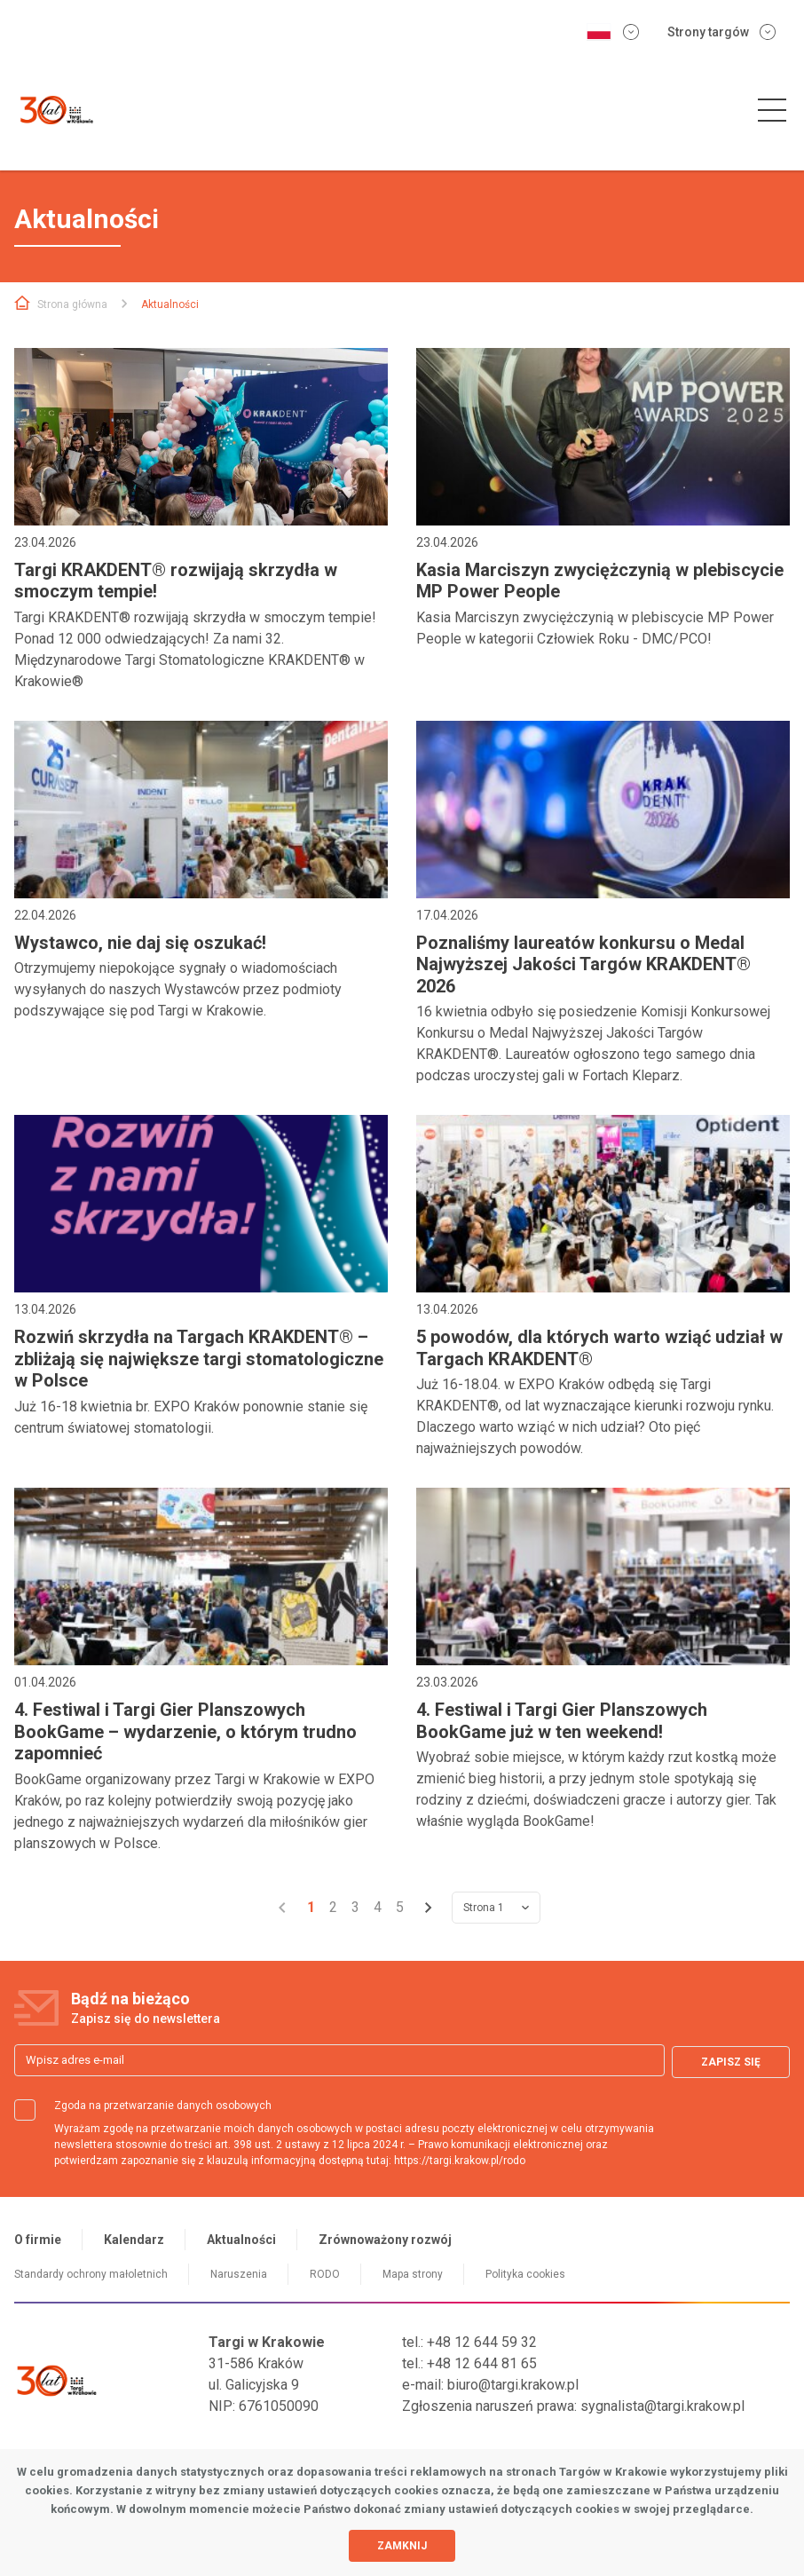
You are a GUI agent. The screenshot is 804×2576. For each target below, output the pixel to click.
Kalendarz (134, 2239)
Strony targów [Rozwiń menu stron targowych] (721, 32)
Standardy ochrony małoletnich (91, 2274)
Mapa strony (412, 2274)
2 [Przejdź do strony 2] (333, 1907)
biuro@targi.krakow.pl (513, 2384)
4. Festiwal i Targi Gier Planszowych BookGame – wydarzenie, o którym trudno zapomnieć (185, 1731)
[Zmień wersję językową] (612, 32)
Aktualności (241, 2239)
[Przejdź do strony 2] (428, 1907)
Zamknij (402, 2546)
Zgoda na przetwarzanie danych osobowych (143, 2106)
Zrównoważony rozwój (385, 2239)
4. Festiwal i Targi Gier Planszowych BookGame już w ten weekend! (561, 1720)
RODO (325, 2274)
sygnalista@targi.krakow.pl (662, 2406)
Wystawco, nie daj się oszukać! (140, 942)
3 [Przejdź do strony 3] (355, 1907)
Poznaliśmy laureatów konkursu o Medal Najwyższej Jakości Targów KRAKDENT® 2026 (583, 964)
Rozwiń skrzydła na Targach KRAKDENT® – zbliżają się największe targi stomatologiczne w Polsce (198, 1358)
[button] (772, 110)
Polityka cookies (525, 2274)
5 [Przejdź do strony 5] (400, 1907)
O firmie (37, 2239)
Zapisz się (731, 2060)
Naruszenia (238, 2274)
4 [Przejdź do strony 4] (378, 1907)
